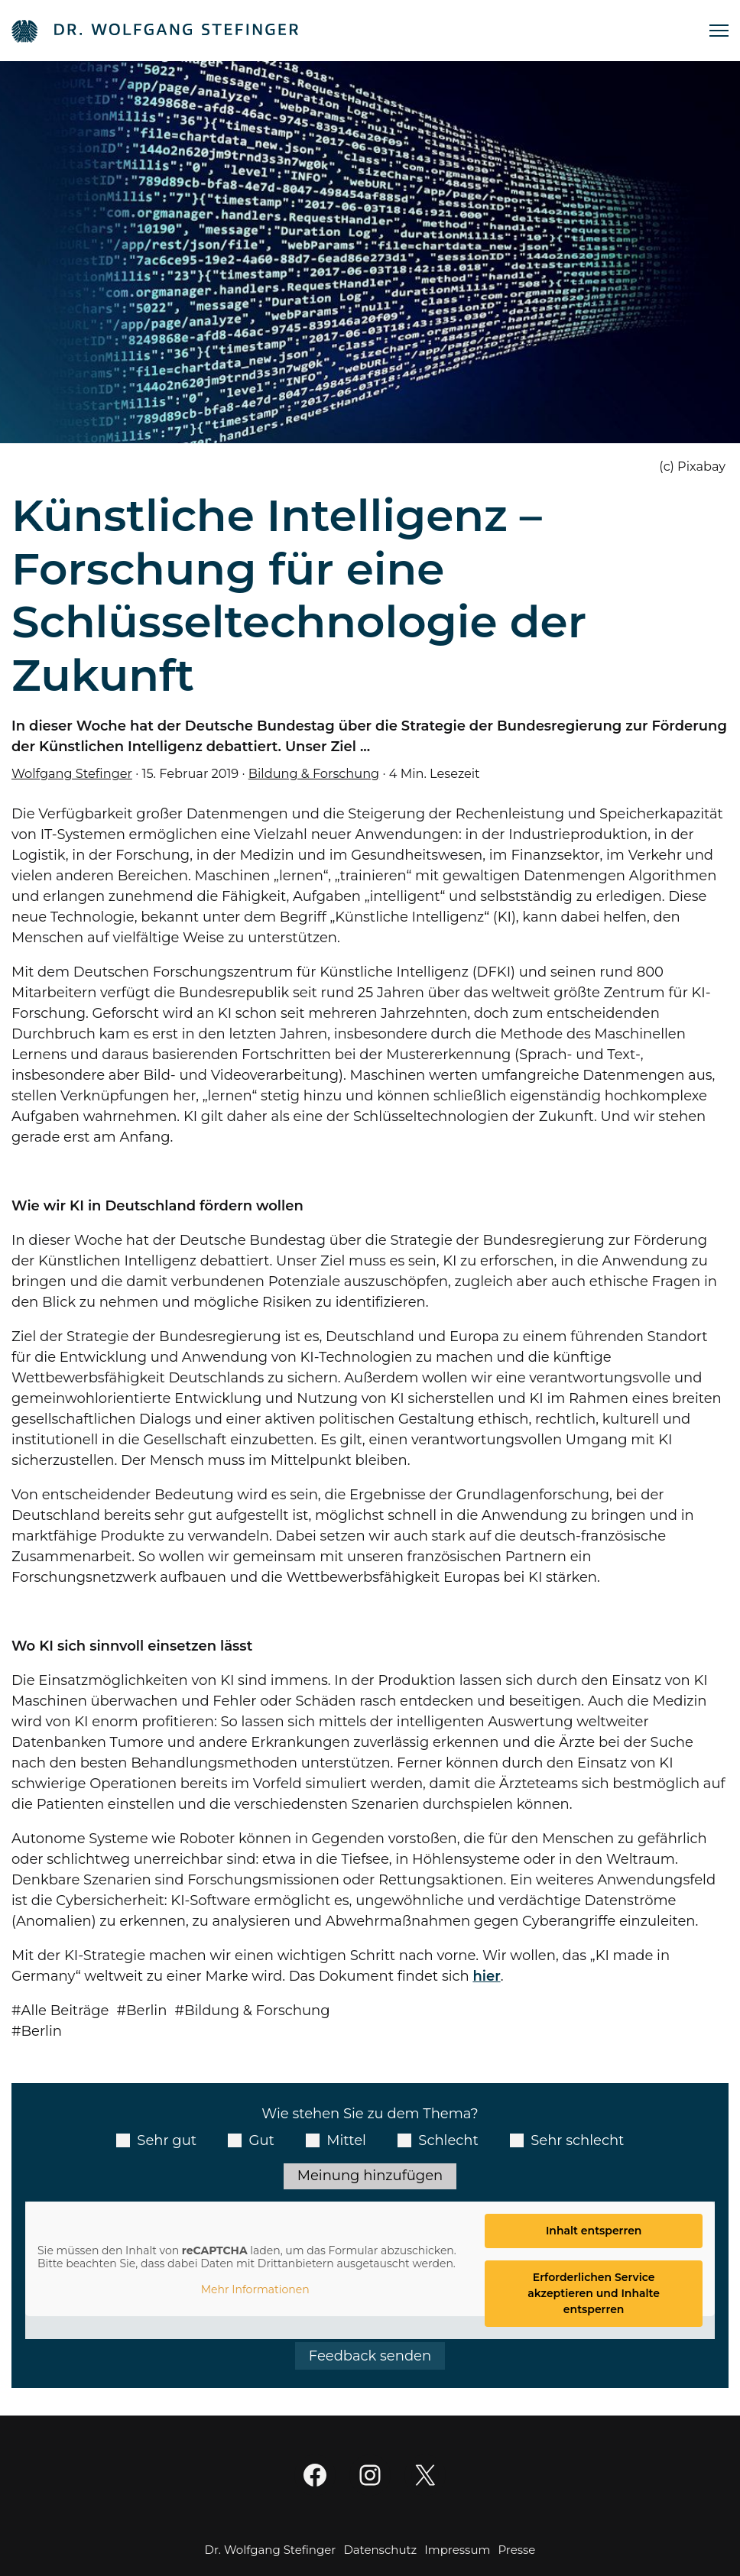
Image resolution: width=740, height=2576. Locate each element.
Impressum (457, 2549)
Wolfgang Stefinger (71, 773)
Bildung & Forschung (313, 773)
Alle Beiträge (65, 2010)
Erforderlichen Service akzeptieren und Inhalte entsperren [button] (593, 2293)
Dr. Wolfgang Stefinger (270, 2549)
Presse (516, 2549)
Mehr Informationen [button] (255, 2289)
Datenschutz (380, 2549)
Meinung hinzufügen (370, 2175)
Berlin (146, 2010)
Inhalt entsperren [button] (594, 2230)
